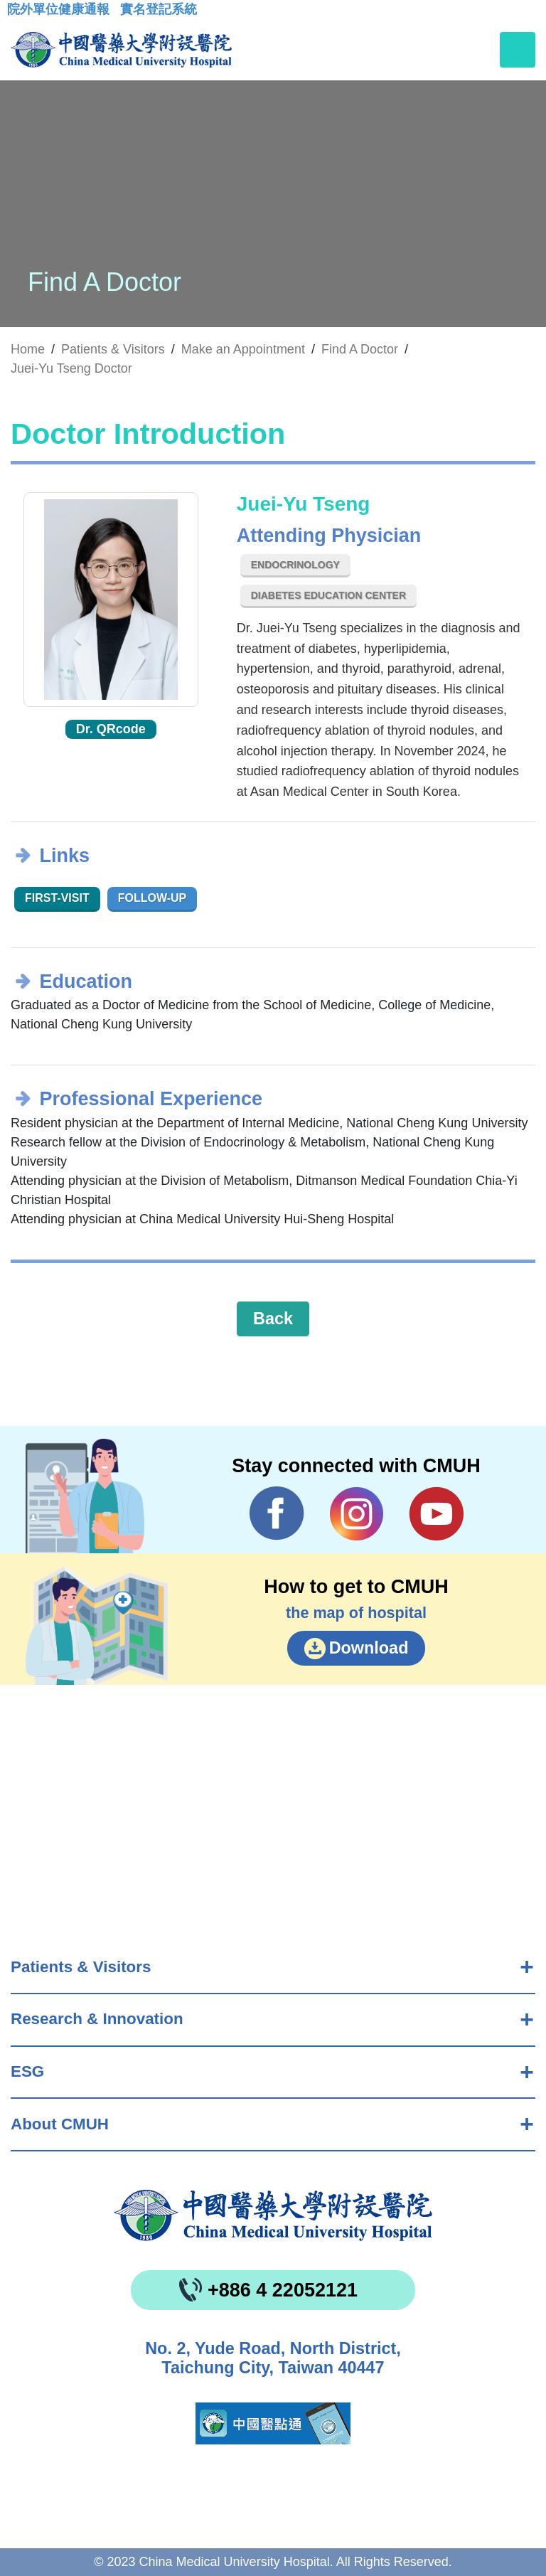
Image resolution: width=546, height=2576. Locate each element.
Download (369, 1648)
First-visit (57, 898)
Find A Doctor (359, 349)
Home (28, 349)
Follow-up (152, 898)
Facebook (277, 1513)
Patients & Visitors (81, 1967)
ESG (27, 2071)
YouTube (436, 1513)
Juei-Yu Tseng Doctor (71, 368)
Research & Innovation (97, 2019)
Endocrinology (295, 564)
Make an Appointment (243, 349)
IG (356, 1513)
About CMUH (60, 2124)
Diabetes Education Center (328, 595)
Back (273, 1318)
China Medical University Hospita (273, 2215)
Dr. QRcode (111, 729)
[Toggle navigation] (517, 50)
